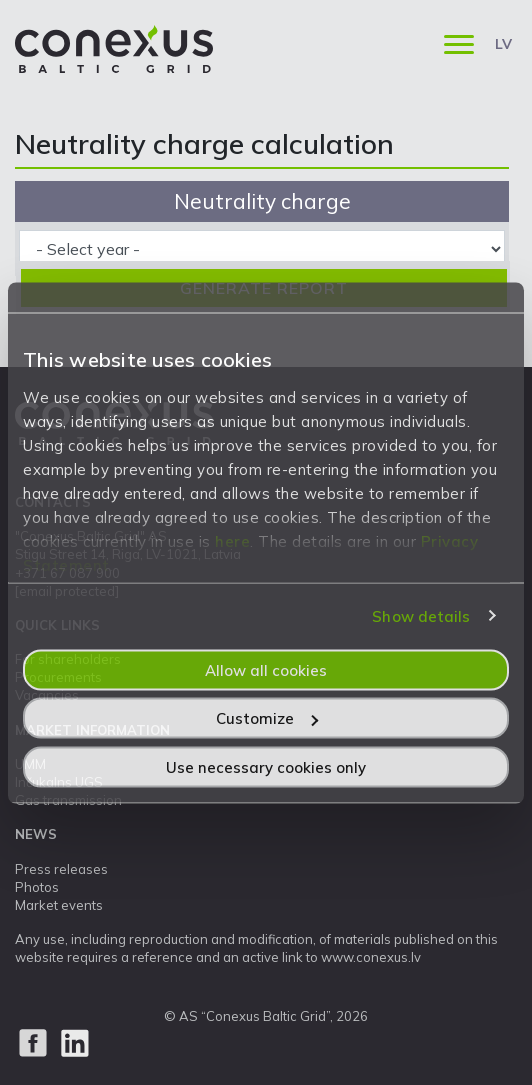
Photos (37, 887)
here (232, 540)
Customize (267, 718)
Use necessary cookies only (266, 766)
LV (503, 44)
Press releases (61, 869)
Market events (59, 905)
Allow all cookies (266, 669)
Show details (421, 616)
